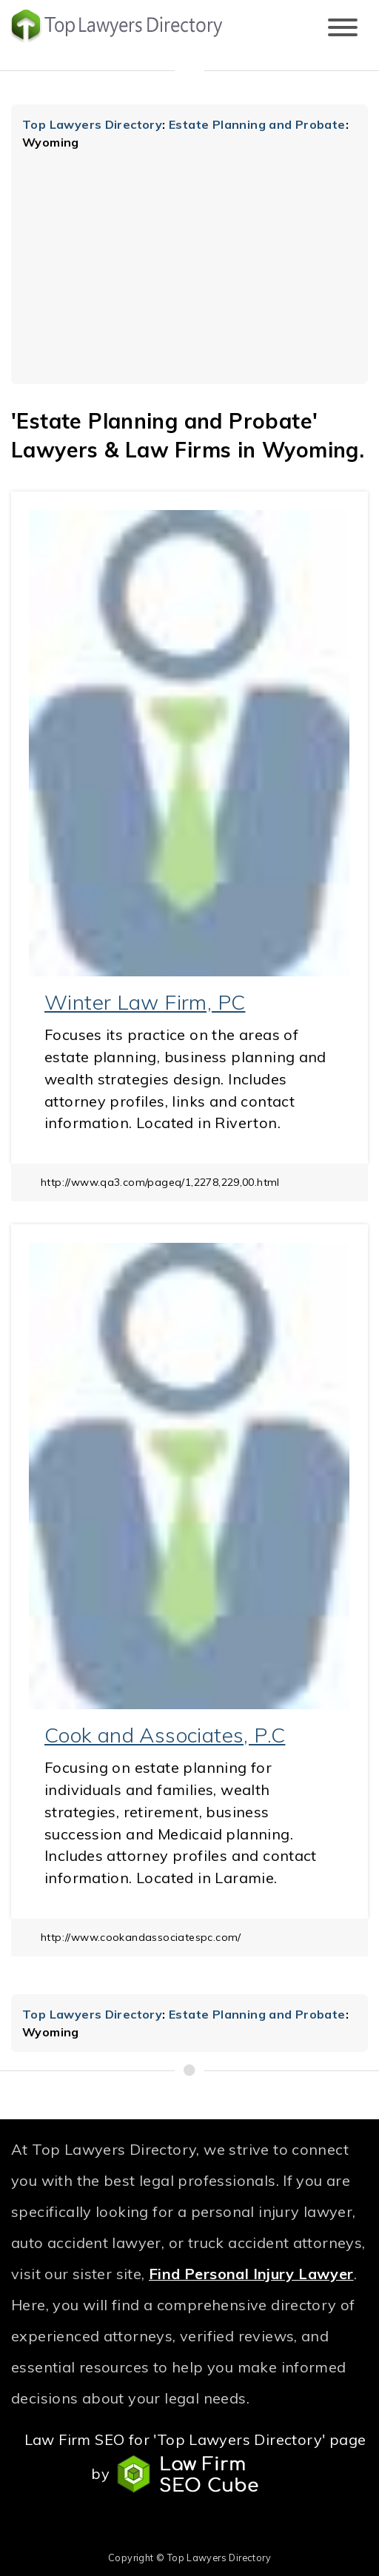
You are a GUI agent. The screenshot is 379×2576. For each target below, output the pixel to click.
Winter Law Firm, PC (144, 1002)
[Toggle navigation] (343, 28)
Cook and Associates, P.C (164, 1735)
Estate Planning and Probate (257, 124)
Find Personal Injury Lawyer (251, 2273)
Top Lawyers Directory (92, 124)
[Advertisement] (189, 262)
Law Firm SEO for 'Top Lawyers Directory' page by (195, 2462)
